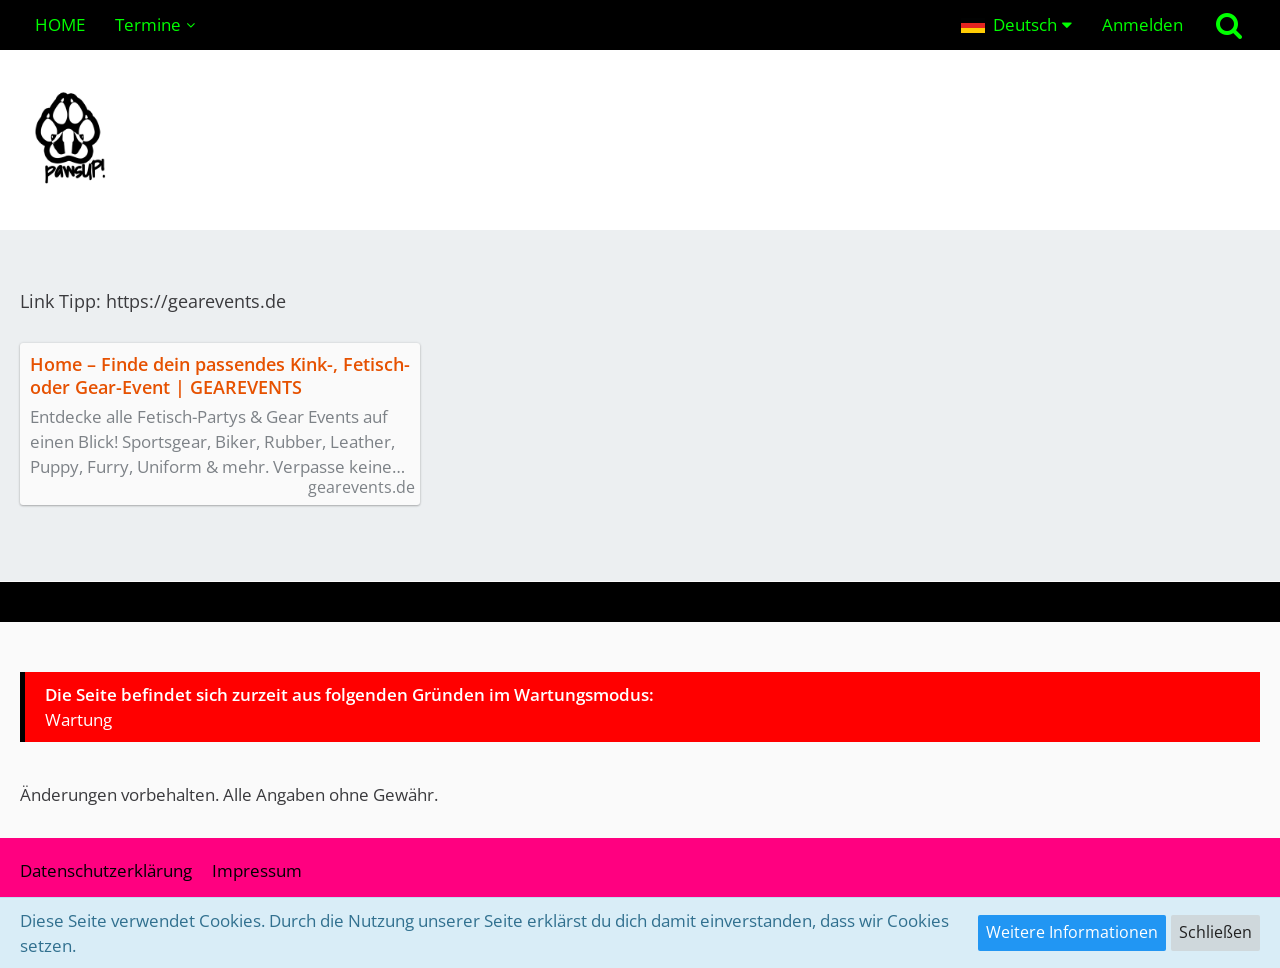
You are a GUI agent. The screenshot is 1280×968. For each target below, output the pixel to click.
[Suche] (1229, 25)
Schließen (1215, 932)
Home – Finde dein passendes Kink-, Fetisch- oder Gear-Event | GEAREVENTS (220, 376)
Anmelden (1142, 24)
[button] (1016, 25)
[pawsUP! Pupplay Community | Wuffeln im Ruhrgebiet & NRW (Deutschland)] (640, 140)
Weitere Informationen (1072, 932)
